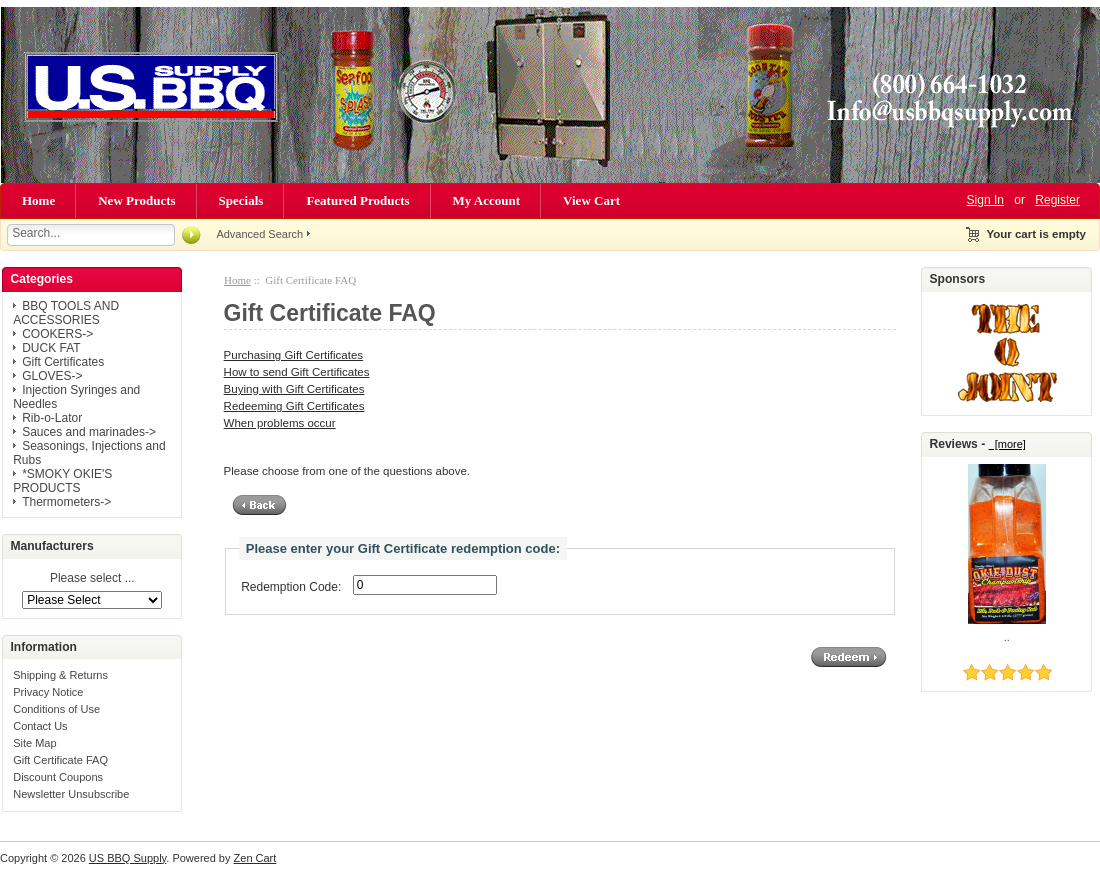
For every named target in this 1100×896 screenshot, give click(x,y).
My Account (487, 200)
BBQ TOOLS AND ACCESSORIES (66, 313)
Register (1057, 200)
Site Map (34, 743)
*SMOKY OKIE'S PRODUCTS (62, 481)
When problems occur (280, 423)
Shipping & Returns (60, 675)
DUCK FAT (51, 348)
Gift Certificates (63, 362)
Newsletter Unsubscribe (71, 794)
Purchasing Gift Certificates (294, 355)
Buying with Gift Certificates (294, 389)
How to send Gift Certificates (297, 372)
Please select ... (92, 579)
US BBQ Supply (127, 858)
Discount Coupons (58, 777)
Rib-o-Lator (52, 418)
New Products (136, 200)
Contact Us (40, 726)
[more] (1007, 444)
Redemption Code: (291, 587)
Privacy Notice (48, 692)
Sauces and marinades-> (89, 432)
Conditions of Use (56, 709)
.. (1007, 637)
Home (38, 200)
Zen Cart (255, 858)
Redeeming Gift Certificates (294, 406)
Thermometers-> (66, 502)
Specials (241, 200)
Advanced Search (259, 234)
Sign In (985, 200)
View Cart (591, 200)
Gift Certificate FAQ (60, 760)
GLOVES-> (52, 376)
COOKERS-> (57, 334)
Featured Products (357, 200)
